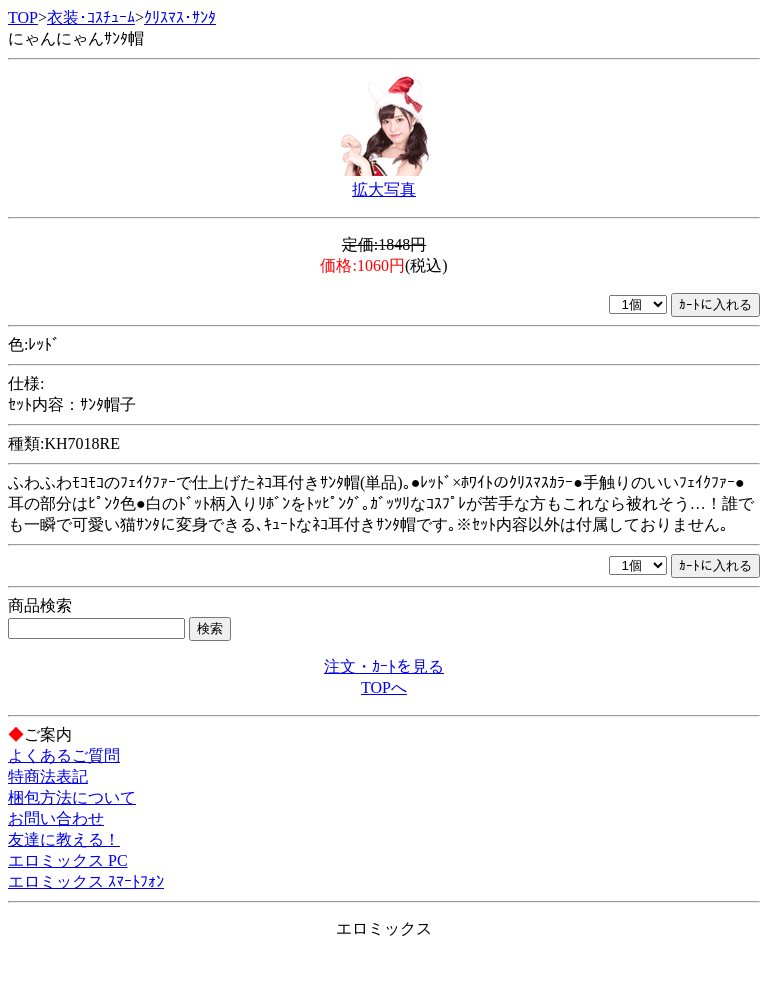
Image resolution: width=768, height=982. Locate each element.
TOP (23, 17)
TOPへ (384, 687)
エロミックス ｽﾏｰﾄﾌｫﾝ (86, 881)
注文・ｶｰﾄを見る (384, 666)
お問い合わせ (56, 818)
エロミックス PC (68, 860)
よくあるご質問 (64, 755)
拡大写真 (384, 189)
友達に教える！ (64, 839)
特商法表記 (48, 776)
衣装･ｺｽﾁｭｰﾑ (91, 17)
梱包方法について (72, 797)
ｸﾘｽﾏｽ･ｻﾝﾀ (180, 17)
